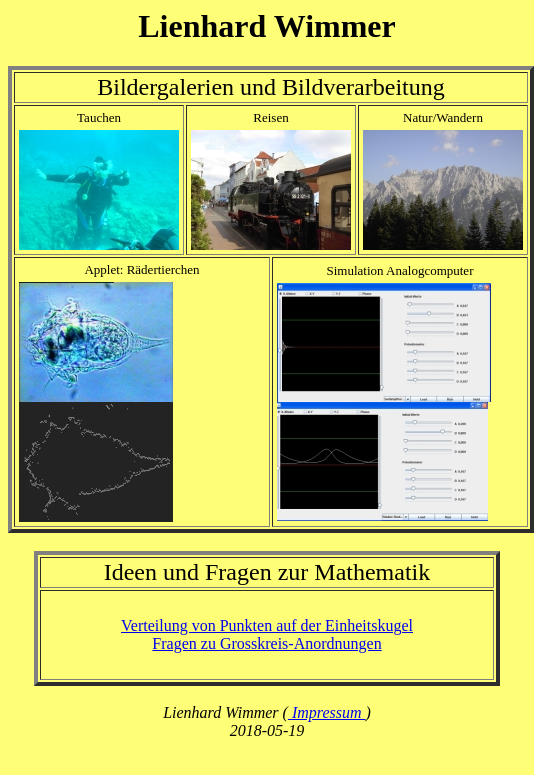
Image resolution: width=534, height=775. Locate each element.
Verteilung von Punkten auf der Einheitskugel (267, 625)
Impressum (327, 712)
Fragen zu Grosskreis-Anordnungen (266, 643)
